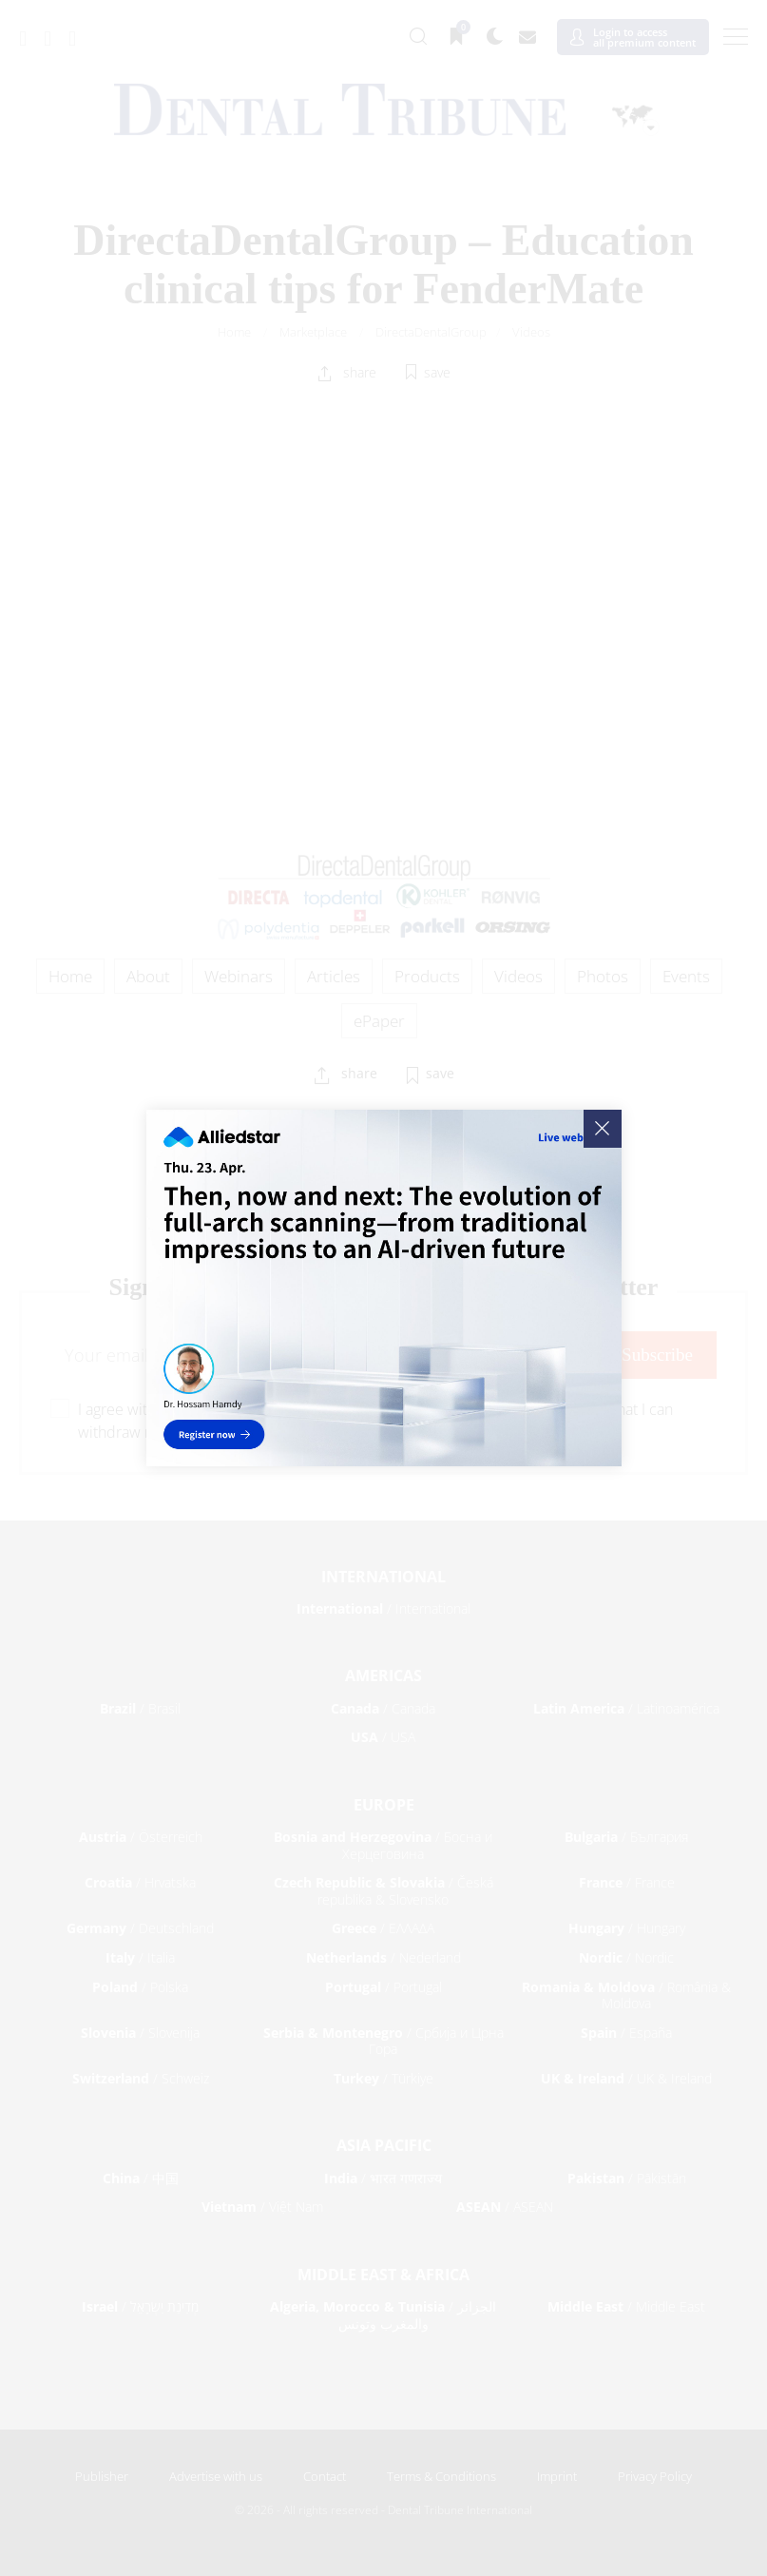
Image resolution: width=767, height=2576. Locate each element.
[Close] (603, 1129)
